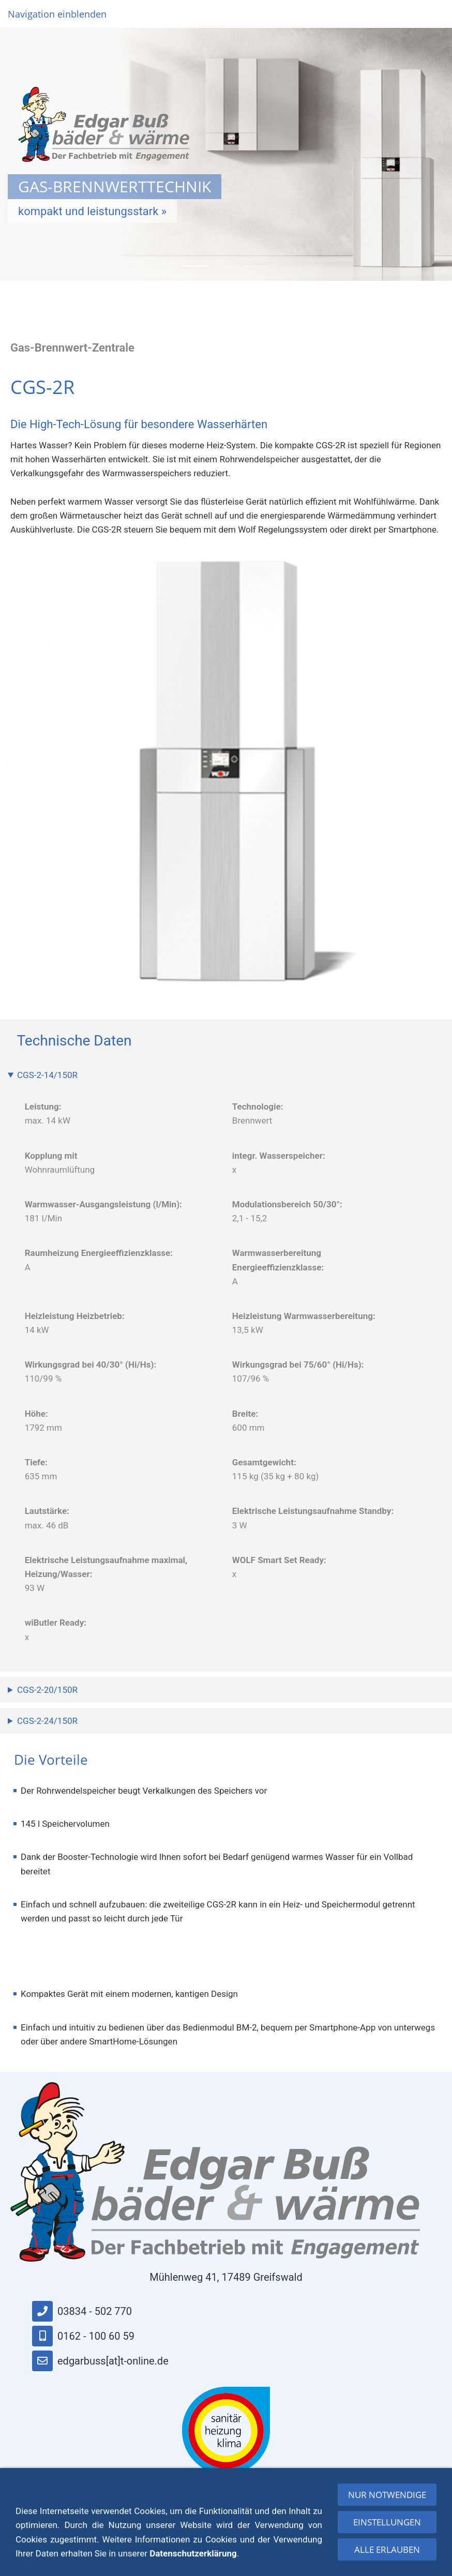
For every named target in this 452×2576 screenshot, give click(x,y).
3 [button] (257, 266)
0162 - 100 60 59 (83, 2336)
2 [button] (226, 266)
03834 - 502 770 (82, 2311)
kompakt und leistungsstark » (92, 214)
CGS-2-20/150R (47, 1690)
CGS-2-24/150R (47, 1721)
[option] (226, 154)
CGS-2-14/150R (47, 1075)
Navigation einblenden (57, 14)
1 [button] (195, 266)
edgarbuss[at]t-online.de (100, 2361)
